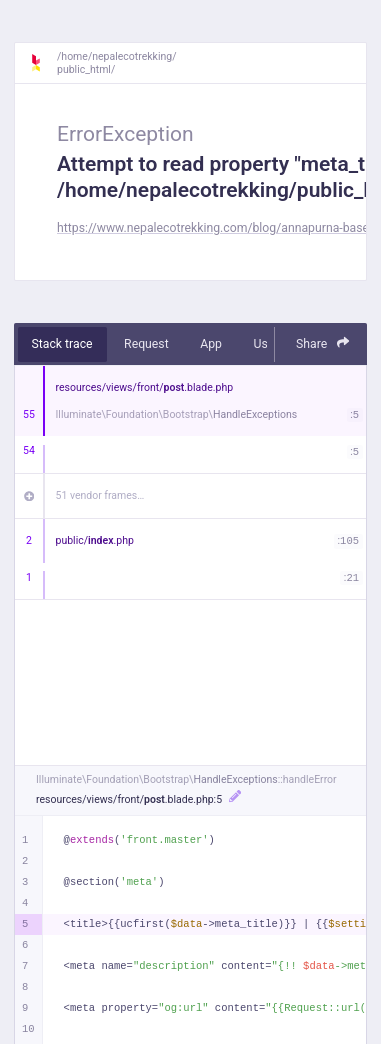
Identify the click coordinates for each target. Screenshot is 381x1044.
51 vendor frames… (100, 495)
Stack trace (62, 344)
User (265, 344)
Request (146, 344)
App (211, 344)
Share (323, 343)
